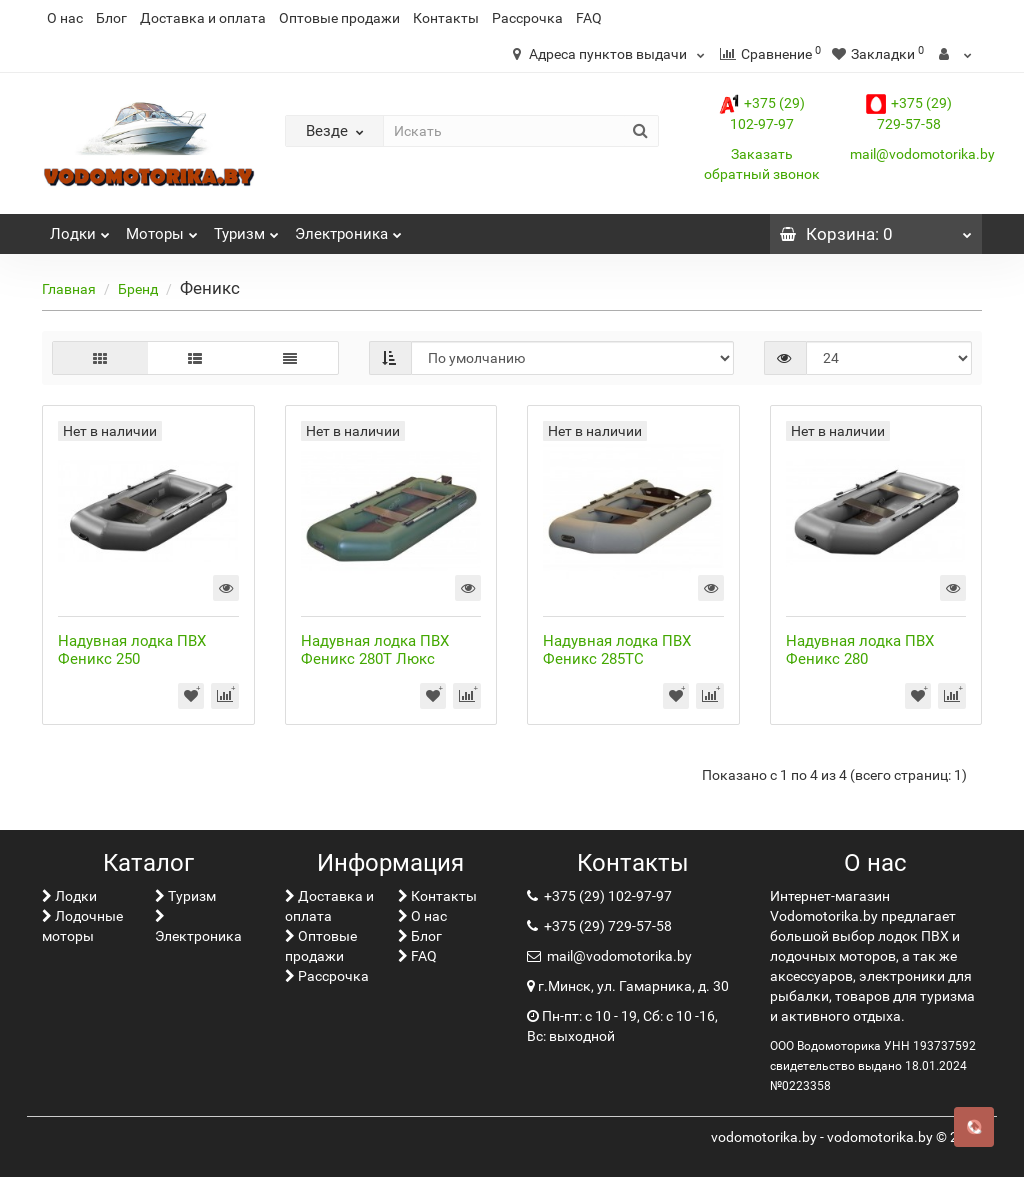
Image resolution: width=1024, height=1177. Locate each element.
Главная (69, 289)
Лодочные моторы (82, 926)
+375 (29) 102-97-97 (606, 896)
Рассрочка (527, 18)
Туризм (246, 228)
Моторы (162, 228)
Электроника (348, 228)
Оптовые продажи (339, 18)
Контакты (446, 18)
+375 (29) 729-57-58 (606, 926)
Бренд (138, 289)
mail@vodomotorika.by (922, 154)
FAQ (589, 18)
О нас (65, 18)
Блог (111, 18)
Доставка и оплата (203, 18)
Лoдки (80, 228)
